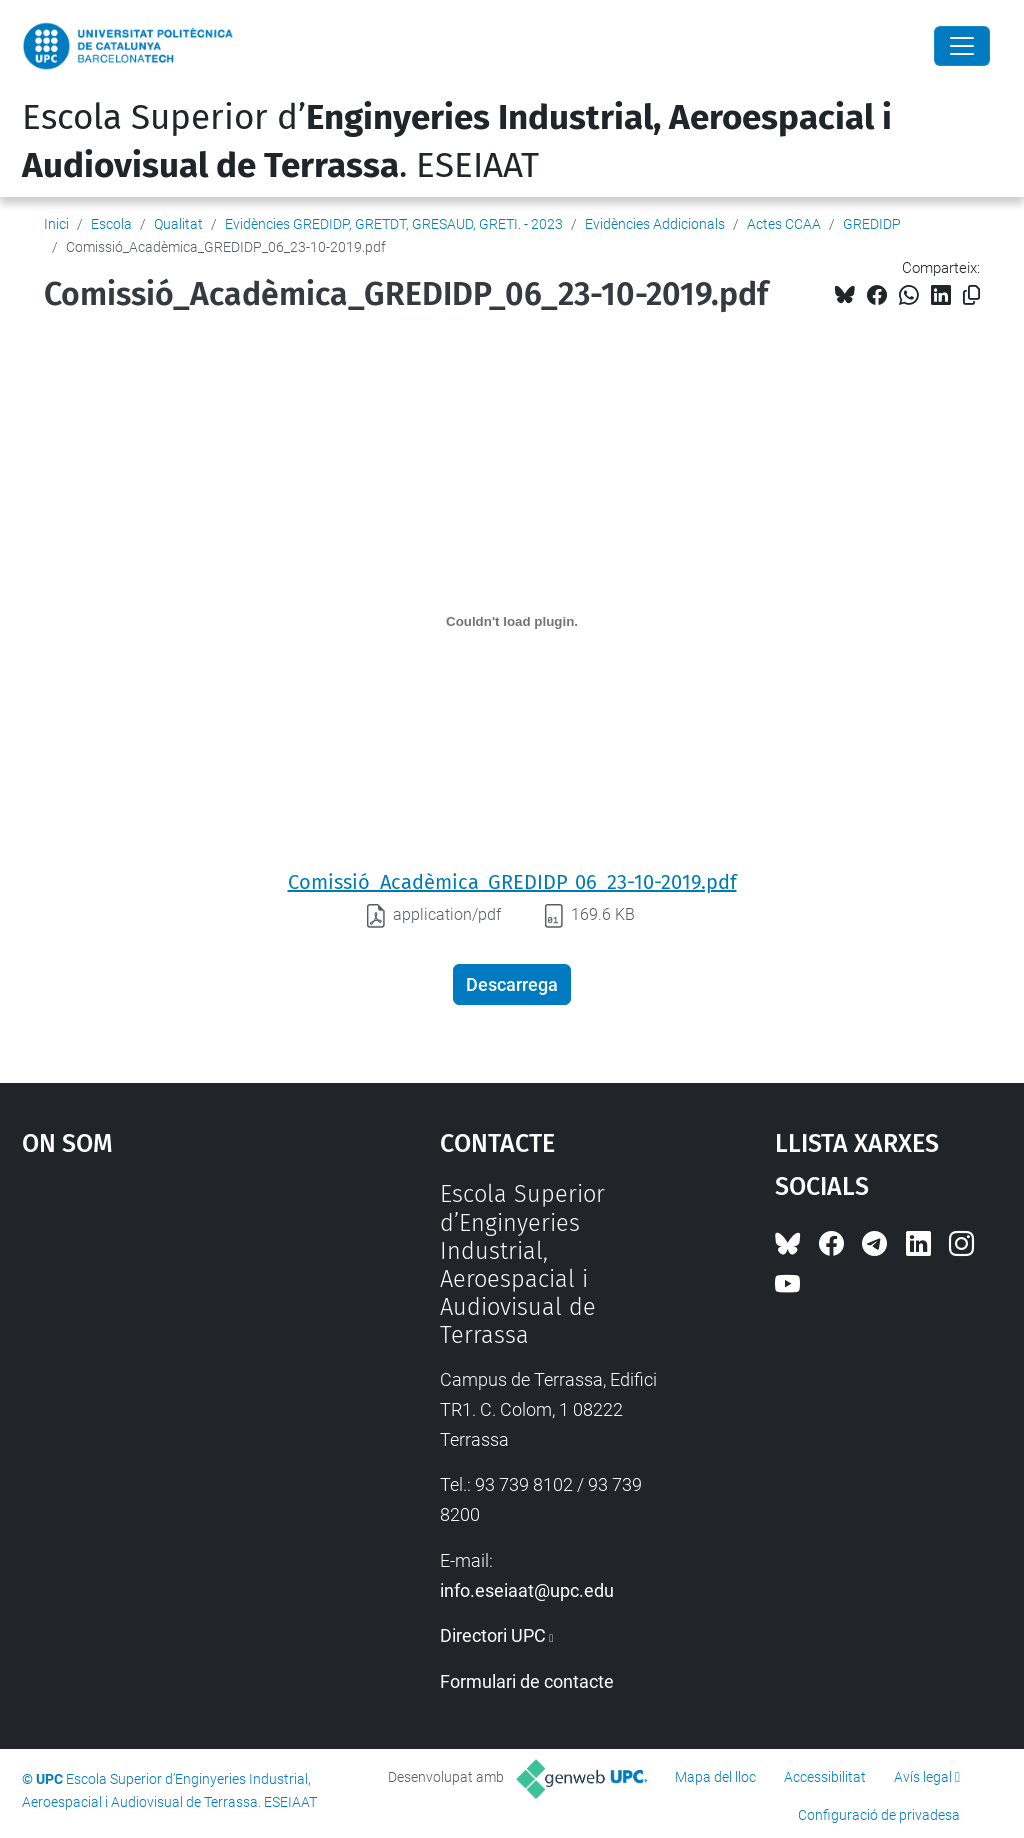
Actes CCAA (784, 224)
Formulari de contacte (527, 1681)
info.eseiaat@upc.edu (527, 1590)
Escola (111, 224)
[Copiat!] (971, 295)
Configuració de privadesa (879, 1815)
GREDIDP (872, 224)
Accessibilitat (825, 1777)
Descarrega (512, 984)
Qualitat (178, 224)
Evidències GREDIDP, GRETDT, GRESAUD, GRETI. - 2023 (394, 224)
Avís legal (923, 1777)
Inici (56, 224)
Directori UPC (493, 1635)
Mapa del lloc (715, 1777)
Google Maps (177, 1330)
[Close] (962, 46)
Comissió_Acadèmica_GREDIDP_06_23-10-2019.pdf (512, 882)
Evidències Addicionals (655, 224)
